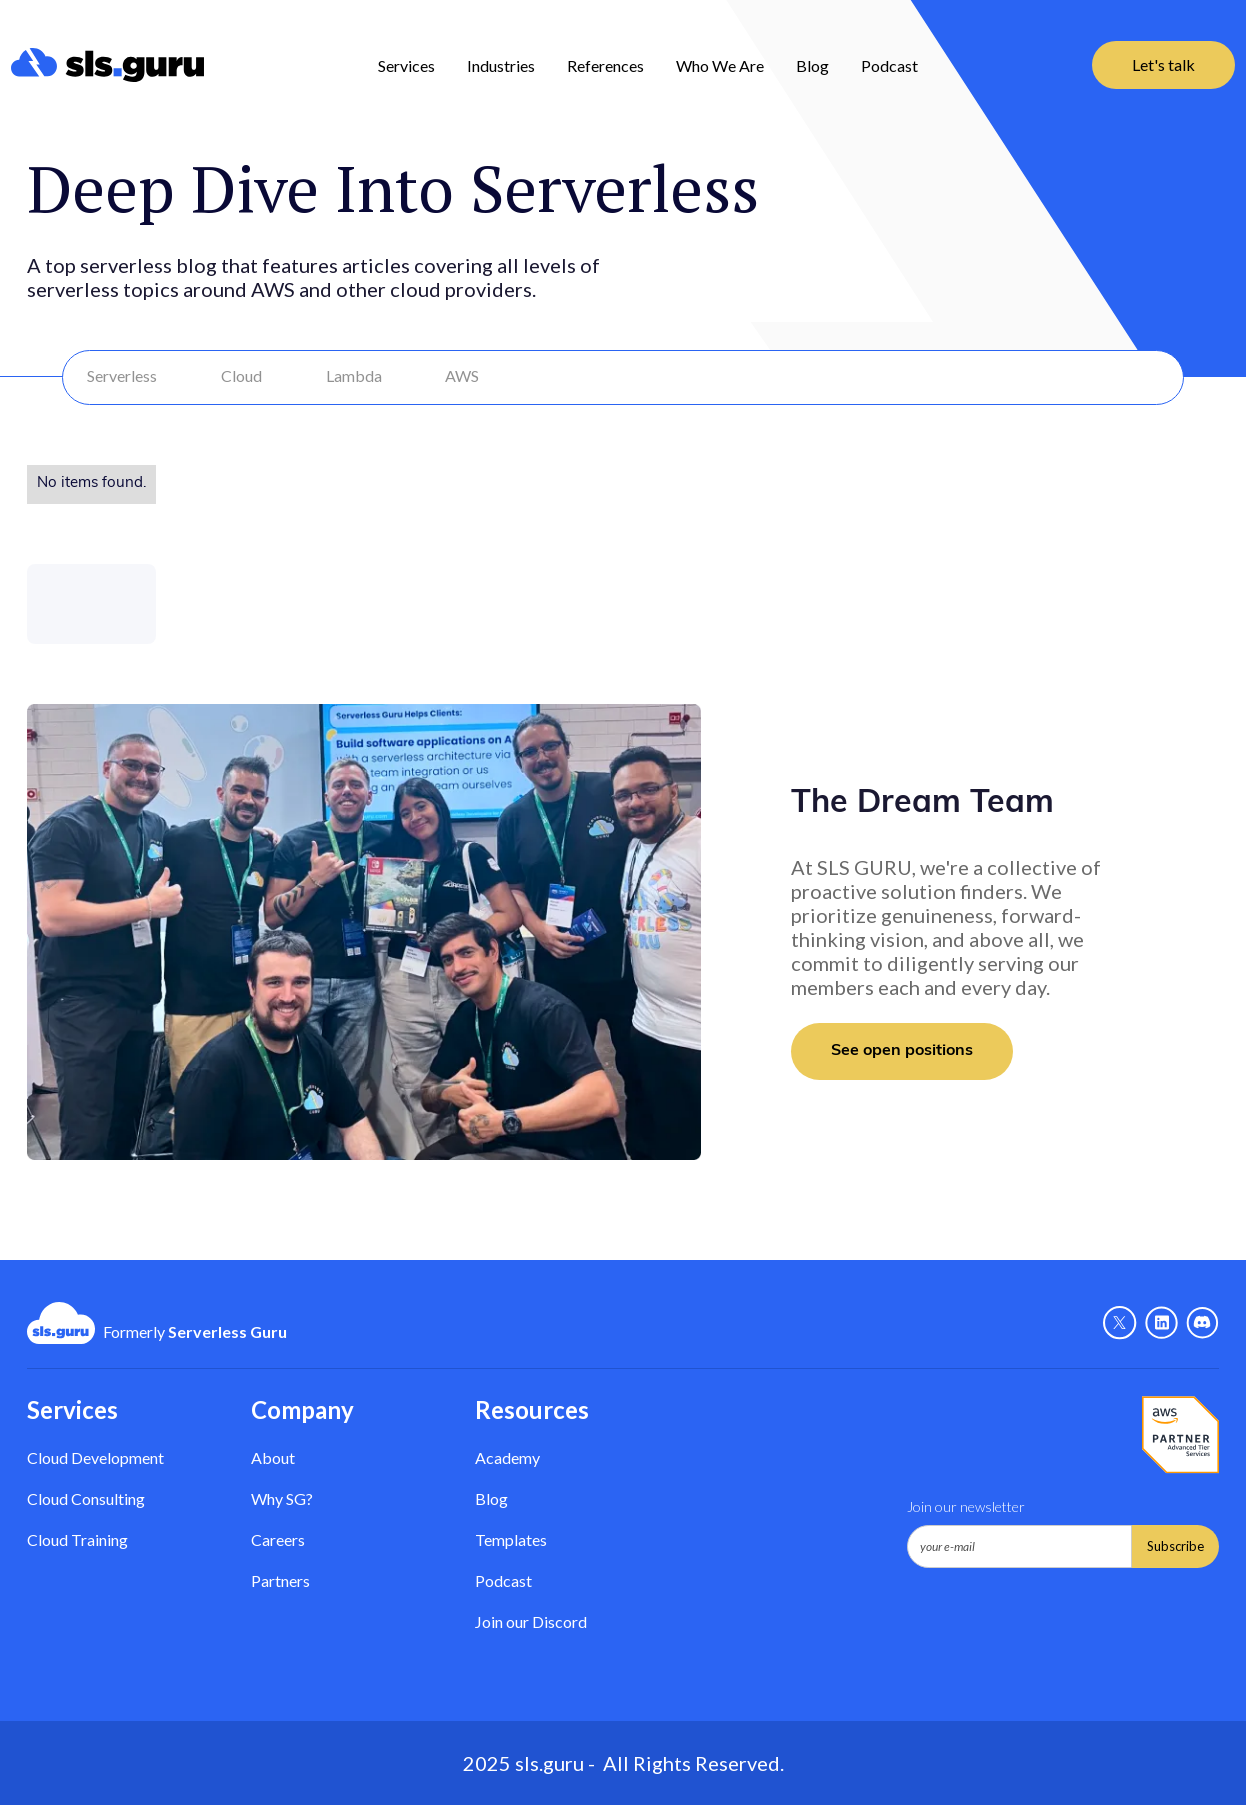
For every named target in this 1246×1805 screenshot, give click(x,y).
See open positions (902, 1051)
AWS (462, 375)
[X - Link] (1120, 1323)
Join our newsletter (966, 1506)
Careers (278, 1539)
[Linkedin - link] (1161, 1323)
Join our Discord (531, 1621)
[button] (406, 65)
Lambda (354, 375)
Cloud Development (95, 1457)
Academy (507, 1457)
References (605, 65)
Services (406, 65)
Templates (511, 1539)
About (273, 1457)
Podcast (889, 65)
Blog (812, 65)
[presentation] (1059, 1617)
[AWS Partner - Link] (1180, 1435)
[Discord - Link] (1202, 1323)
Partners (280, 1580)
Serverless (122, 375)
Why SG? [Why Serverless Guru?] (282, 1498)
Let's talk (1163, 64)
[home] (107, 65)
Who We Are (720, 65)
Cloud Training (77, 1539)
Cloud (241, 375)
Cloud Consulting (86, 1498)
